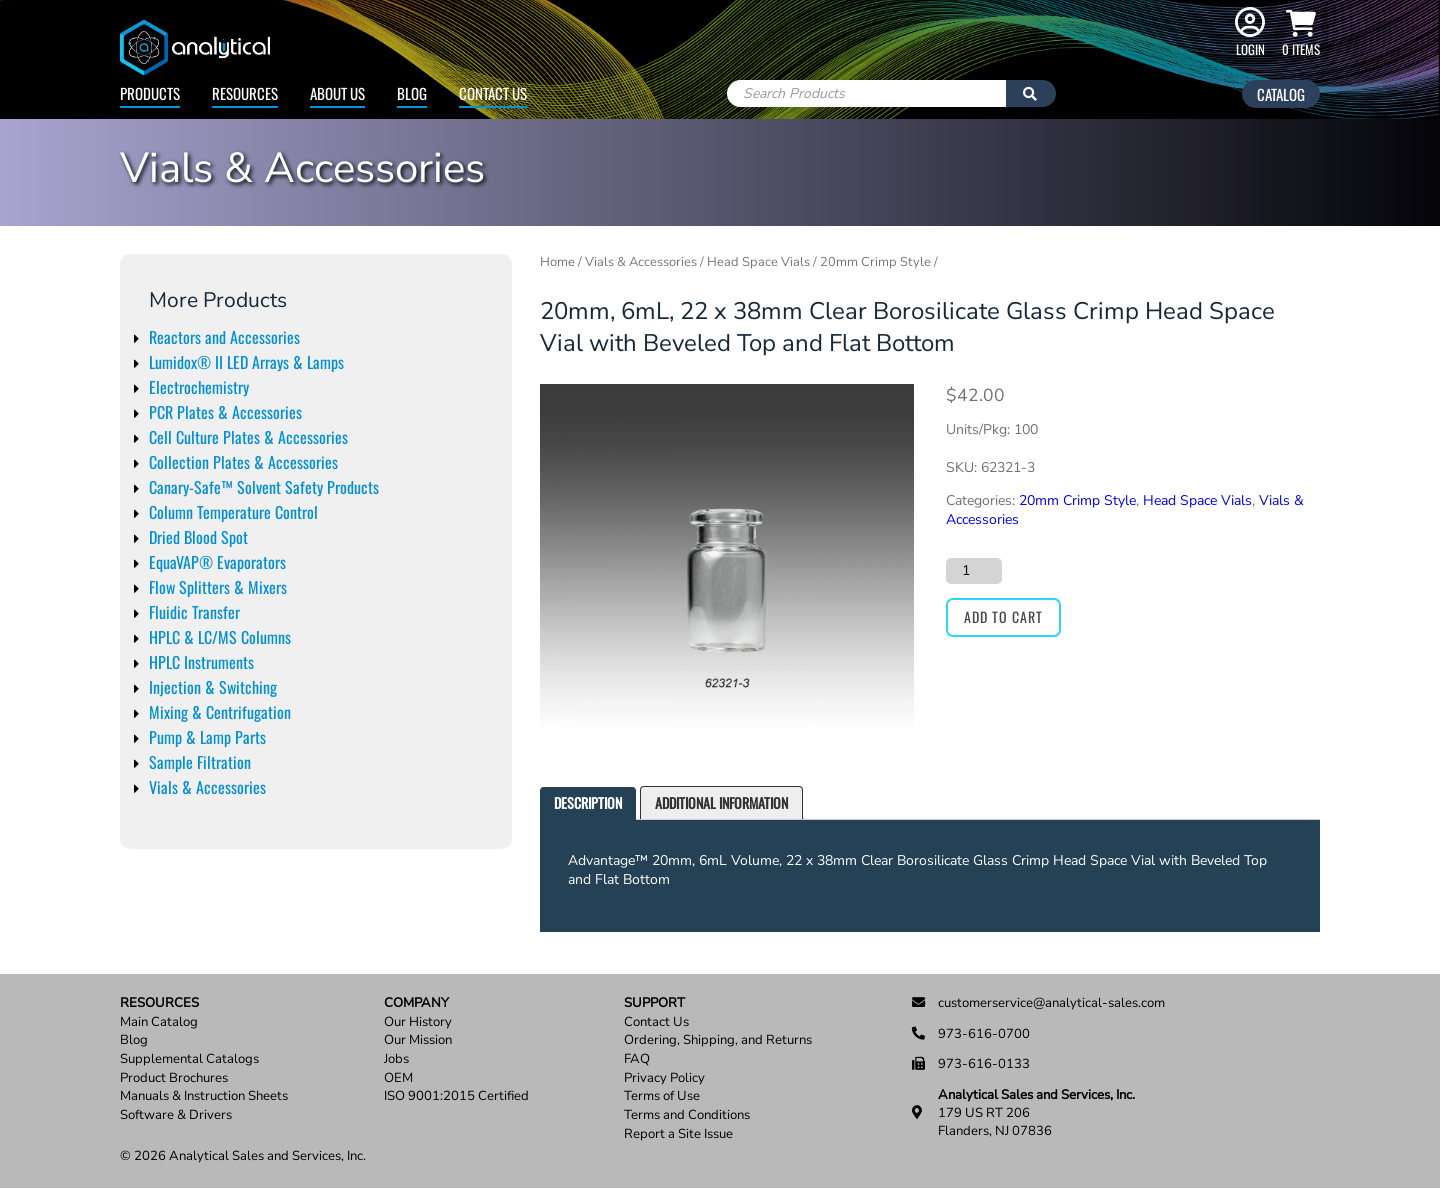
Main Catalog (159, 1022)
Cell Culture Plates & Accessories (248, 437)
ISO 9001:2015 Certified (456, 1096)
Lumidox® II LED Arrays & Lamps (246, 362)
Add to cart (1003, 616)
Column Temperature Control (233, 512)
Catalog (1281, 94)
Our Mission (418, 1040)
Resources (245, 93)
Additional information (721, 802)
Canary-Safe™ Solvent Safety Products (264, 487)
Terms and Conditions (687, 1115)
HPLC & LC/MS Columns (220, 637)
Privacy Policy (664, 1078)
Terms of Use (662, 1096)
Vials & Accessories (207, 787)
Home (557, 262)
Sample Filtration (200, 762)
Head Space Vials (758, 262)
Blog (412, 93)
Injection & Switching (213, 687)
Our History (418, 1022)
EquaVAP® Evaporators (217, 562)
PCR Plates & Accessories (225, 412)
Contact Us (493, 93)
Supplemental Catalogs (189, 1059)
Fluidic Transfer (194, 612)
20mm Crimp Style (875, 262)
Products (150, 93)
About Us (337, 93)
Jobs (396, 1059)
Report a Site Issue (678, 1134)
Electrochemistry (199, 387)
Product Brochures (174, 1078)
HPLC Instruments (201, 662)
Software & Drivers (176, 1115)
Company (416, 1003)
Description (588, 802)
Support (654, 1003)
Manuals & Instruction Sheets (204, 1096)
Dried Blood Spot (198, 537)
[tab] (588, 803)
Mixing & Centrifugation (220, 712)
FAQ (637, 1059)
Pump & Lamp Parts (207, 737)
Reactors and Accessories (224, 337)
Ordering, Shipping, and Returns (718, 1040)
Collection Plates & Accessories (243, 462)
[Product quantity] (974, 571)
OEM (398, 1078)
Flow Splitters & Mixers (218, 587)
